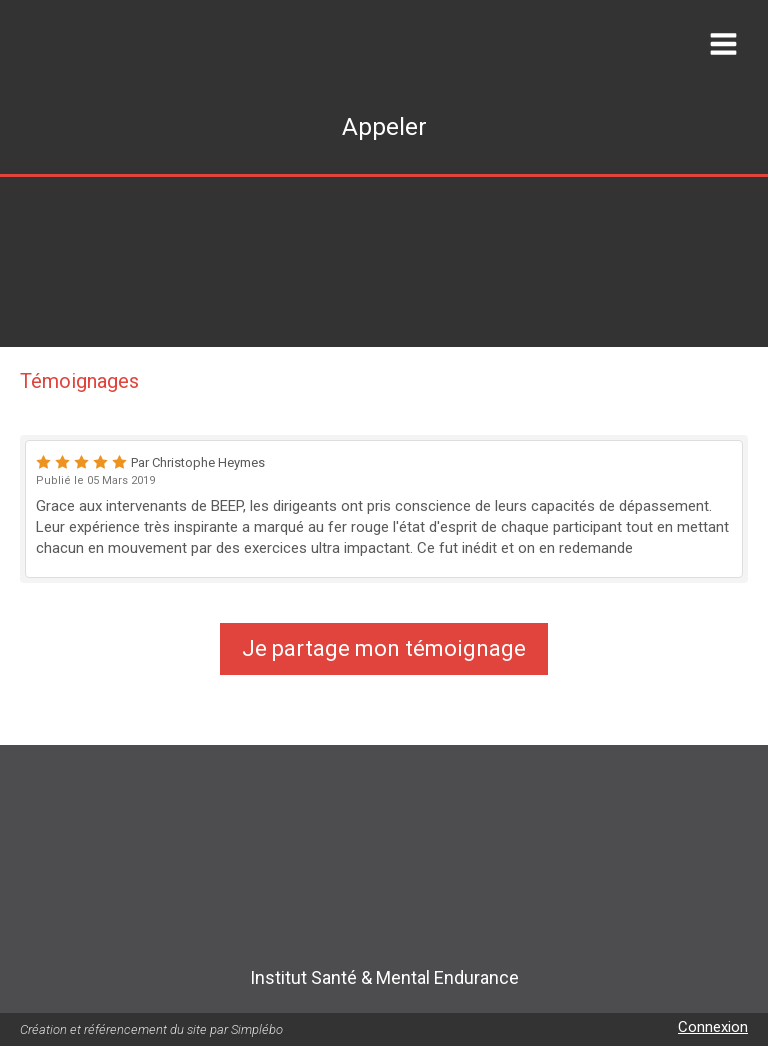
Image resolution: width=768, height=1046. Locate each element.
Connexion (713, 1027)
